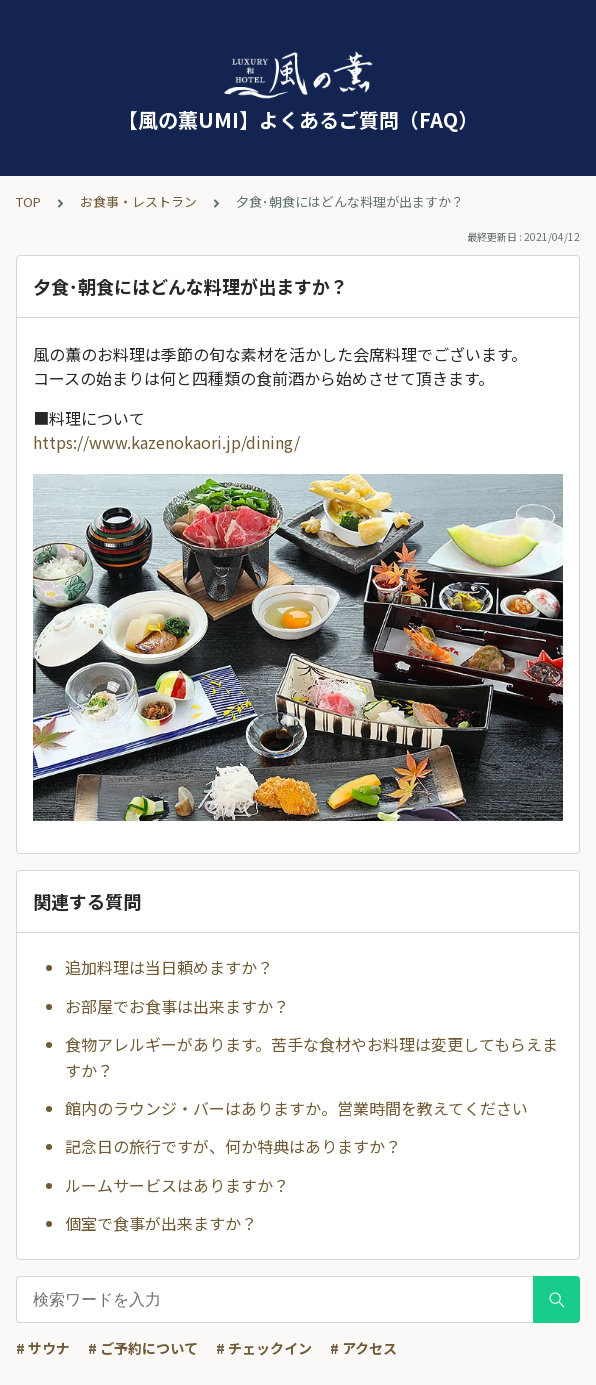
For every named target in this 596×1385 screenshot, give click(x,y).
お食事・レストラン (138, 201)
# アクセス (363, 1348)
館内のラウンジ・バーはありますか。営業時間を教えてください (296, 1108)
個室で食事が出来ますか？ (161, 1223)
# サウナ (43, 1348)
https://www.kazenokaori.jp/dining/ (166, 442)
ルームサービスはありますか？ (177, 1185)
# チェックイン (264, 1348)
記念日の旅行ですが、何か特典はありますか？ (233, 1146)
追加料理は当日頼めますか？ (169, 967)
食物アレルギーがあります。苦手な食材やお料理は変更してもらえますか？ (311, 1057)
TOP (28, 201)
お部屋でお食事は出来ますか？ (177, 1006)
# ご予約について (143, 1348)
